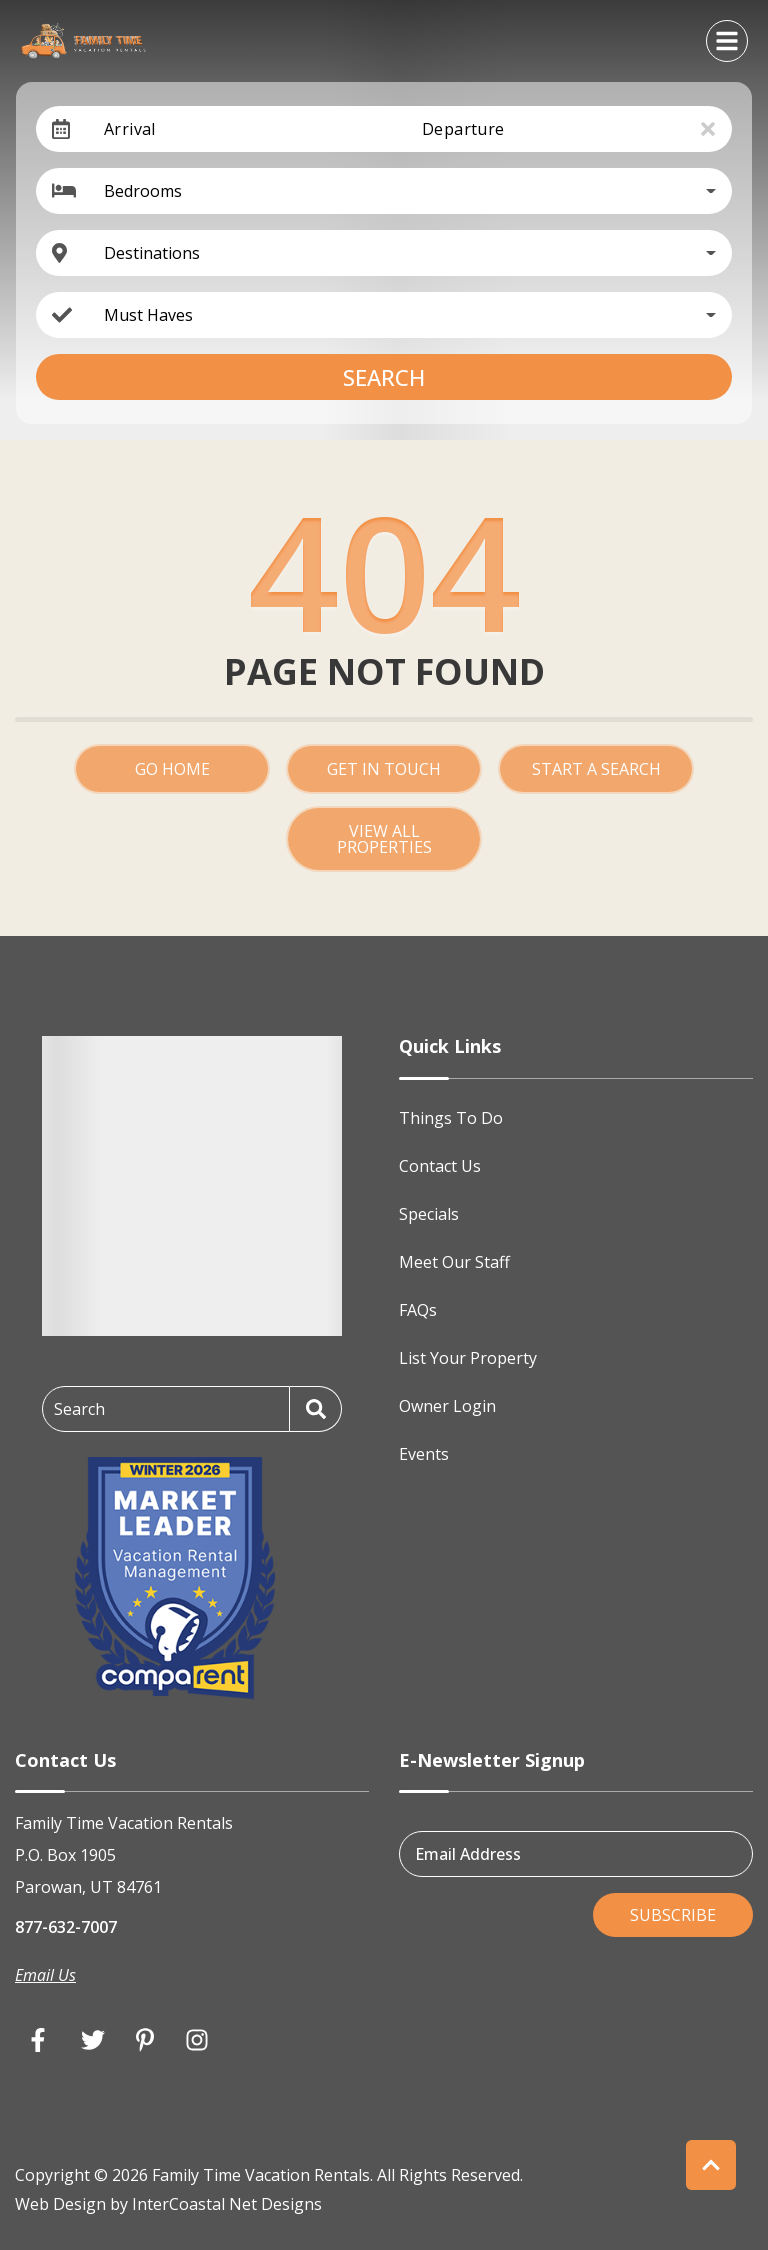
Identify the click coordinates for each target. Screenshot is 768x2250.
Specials (429, 1214)
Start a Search (596, 769)
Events (424, 1454)
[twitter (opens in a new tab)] (93, 2040)
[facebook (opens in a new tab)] (41, 2040)
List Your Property (468, 1358)
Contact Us (440, 1166)
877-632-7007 (66, 1927)
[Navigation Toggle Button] (727, 41)
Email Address (468, 1854)
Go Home (172, 769)
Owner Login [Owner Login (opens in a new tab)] (447, 1406)
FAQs (418, 1310)
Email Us (45, 1975)
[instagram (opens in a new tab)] (197, 2040)
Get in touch (384, 769)
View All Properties (384, 839)
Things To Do (451, 1118)
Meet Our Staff (454, 1262)
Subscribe (673, 1915)
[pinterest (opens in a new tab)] (145, 2040)
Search (384, 377)
